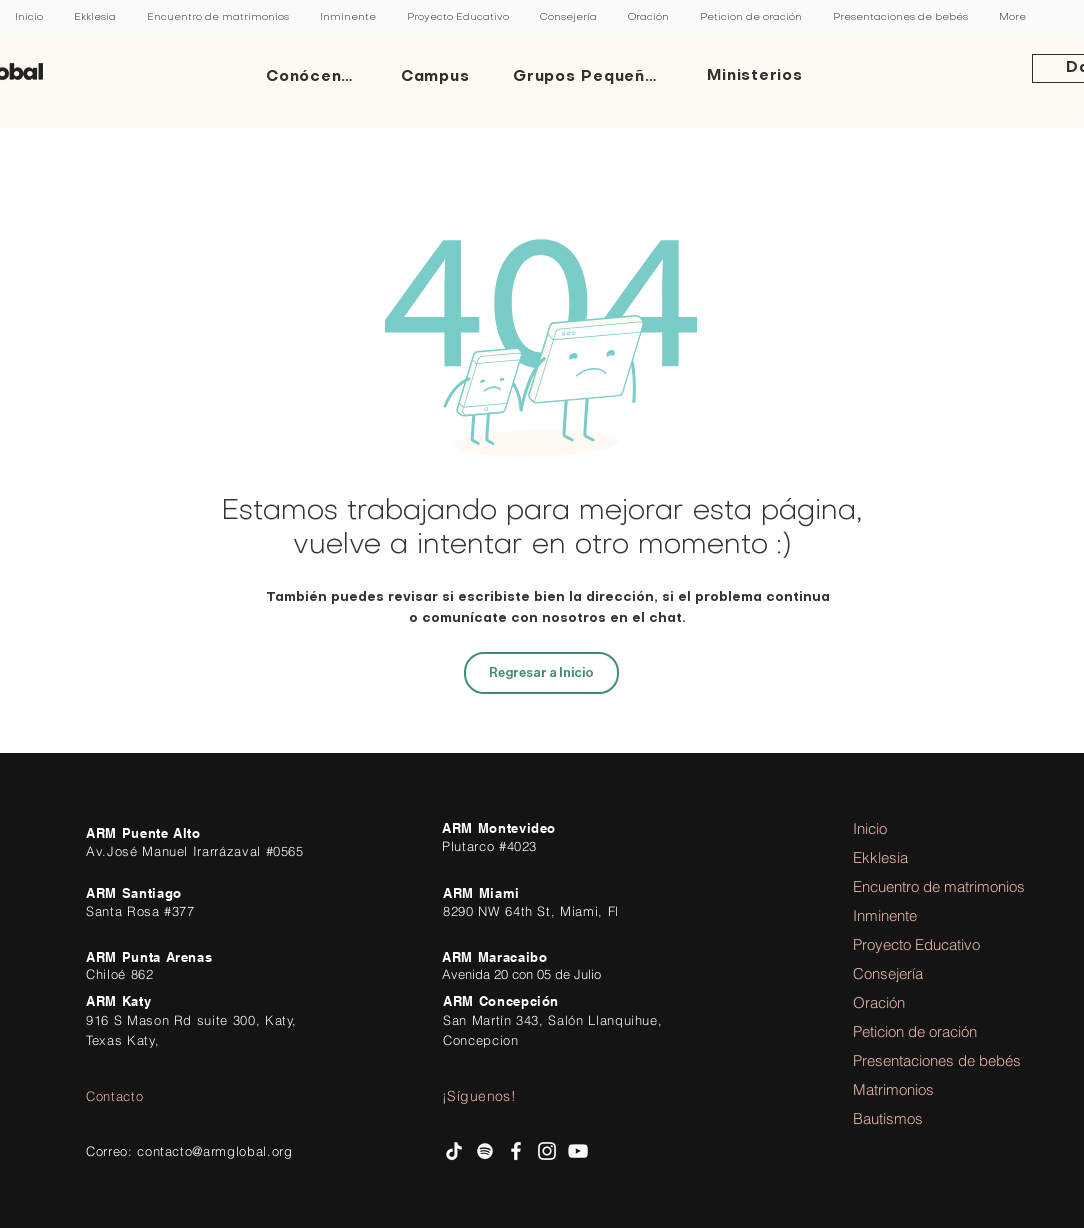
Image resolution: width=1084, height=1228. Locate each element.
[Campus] (437, 77)
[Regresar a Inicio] (541, 673)
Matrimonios (893, 1089)
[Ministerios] (757, 77)
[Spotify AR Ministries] (485, 1151)
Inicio (870, 828)
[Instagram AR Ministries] (547, 1151)
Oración (879, 1002)
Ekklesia (880, 857)
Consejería (888, 973)
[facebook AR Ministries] (516, 1151)
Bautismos (888, 1118)
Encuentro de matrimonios (908, 886)
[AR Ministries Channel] (578, 1151)
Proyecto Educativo (908, 944)
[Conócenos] (315, 77)
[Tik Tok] (454, 1151)
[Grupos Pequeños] (590, 77)
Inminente (885, 915)
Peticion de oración (908, 1031)
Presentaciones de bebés (908, 1060)
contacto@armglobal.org (214, 1151)
